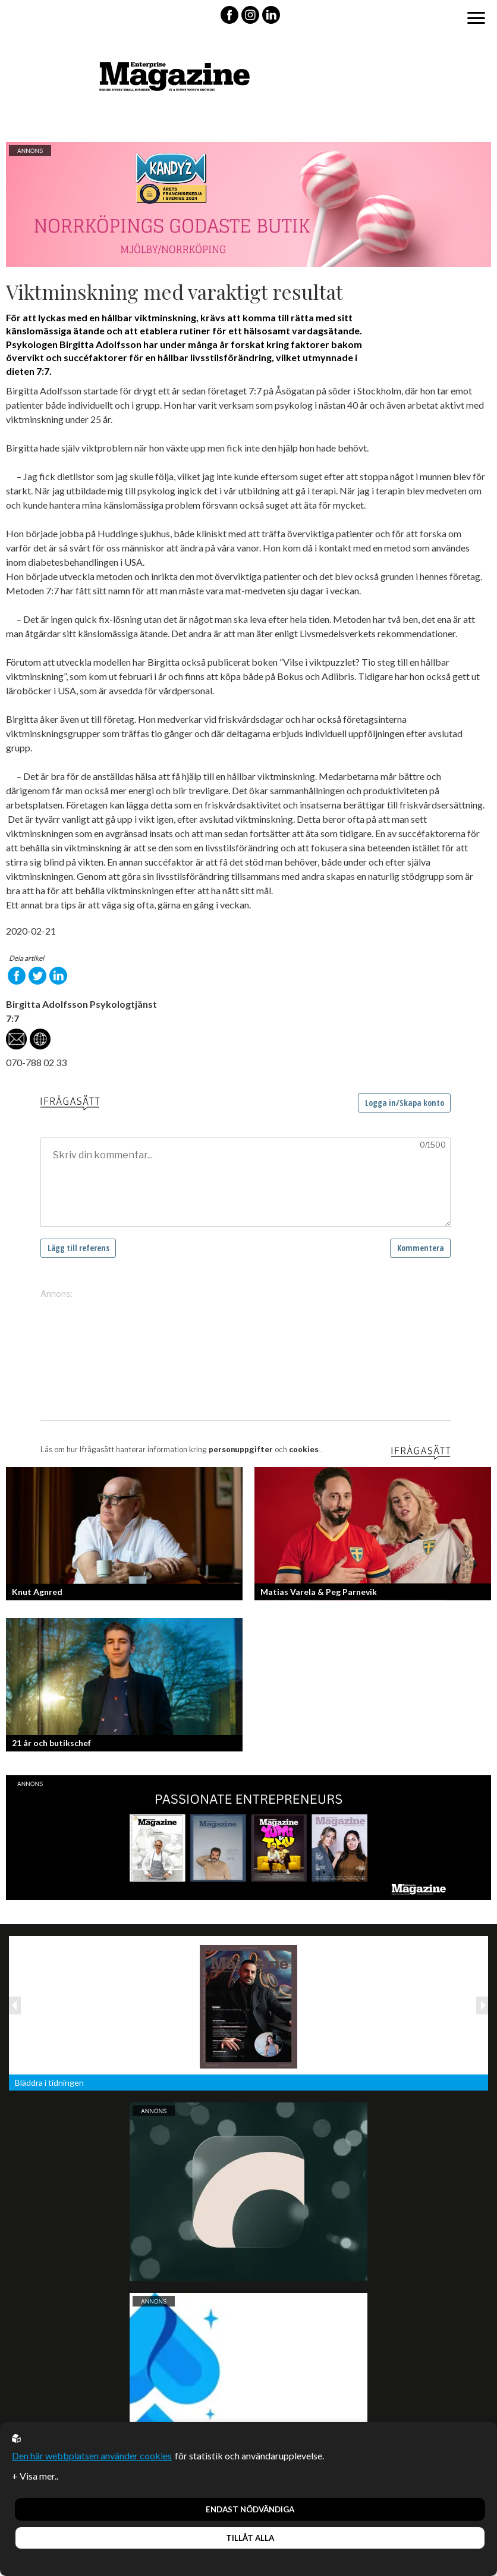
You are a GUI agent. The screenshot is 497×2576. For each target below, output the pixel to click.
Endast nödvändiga (250, 2509)
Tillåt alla (250, 2538)
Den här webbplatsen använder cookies (92, 2455)
